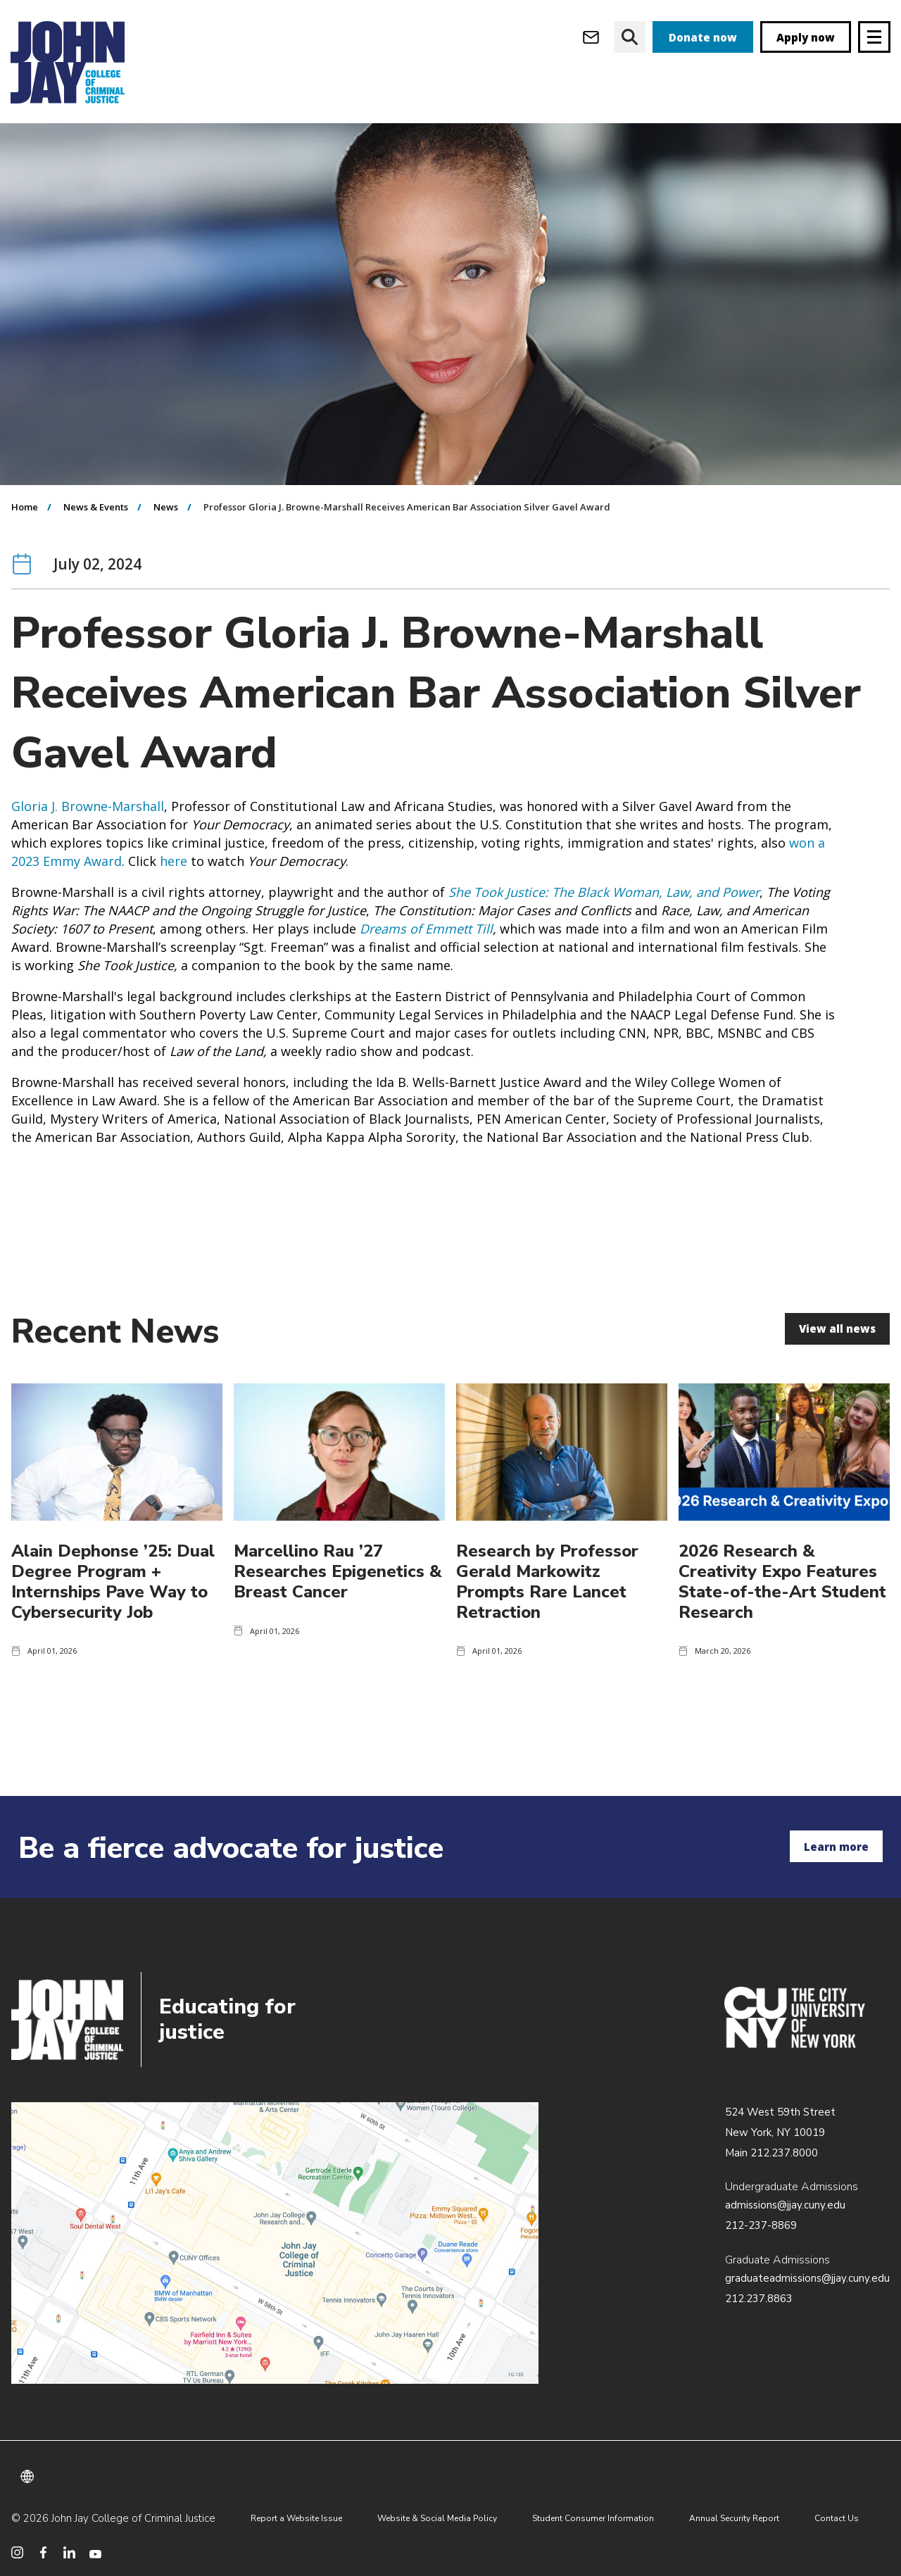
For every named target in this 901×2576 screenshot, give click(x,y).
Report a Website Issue (296, 2518)
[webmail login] (591, 37)
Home (24, 535)
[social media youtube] (95, 2552)
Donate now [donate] (703, 37)
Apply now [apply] (805, 37)
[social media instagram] (17, 2552)
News (165, 535)
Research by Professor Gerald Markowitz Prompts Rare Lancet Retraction (547, 1609)
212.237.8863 (759, 2299)
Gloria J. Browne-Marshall (87, 834)
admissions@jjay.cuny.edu (785, 2205)
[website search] (629, 37)
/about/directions (274, 2243)
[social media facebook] (43, 2552)
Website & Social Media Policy (437, 2518)
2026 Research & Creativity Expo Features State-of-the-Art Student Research (782, 1609)
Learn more (836, 1847)
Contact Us (836, 2518)
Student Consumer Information (593, 2518)
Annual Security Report (734, 2518)
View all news (837, 1357)
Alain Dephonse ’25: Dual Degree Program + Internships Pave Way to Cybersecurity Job (113, 1609)
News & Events (95, 535)
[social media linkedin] (69, 2552)
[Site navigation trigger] (874, 37)
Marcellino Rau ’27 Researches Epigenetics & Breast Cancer (338, 1599)
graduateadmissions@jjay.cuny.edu (807, 2278)
